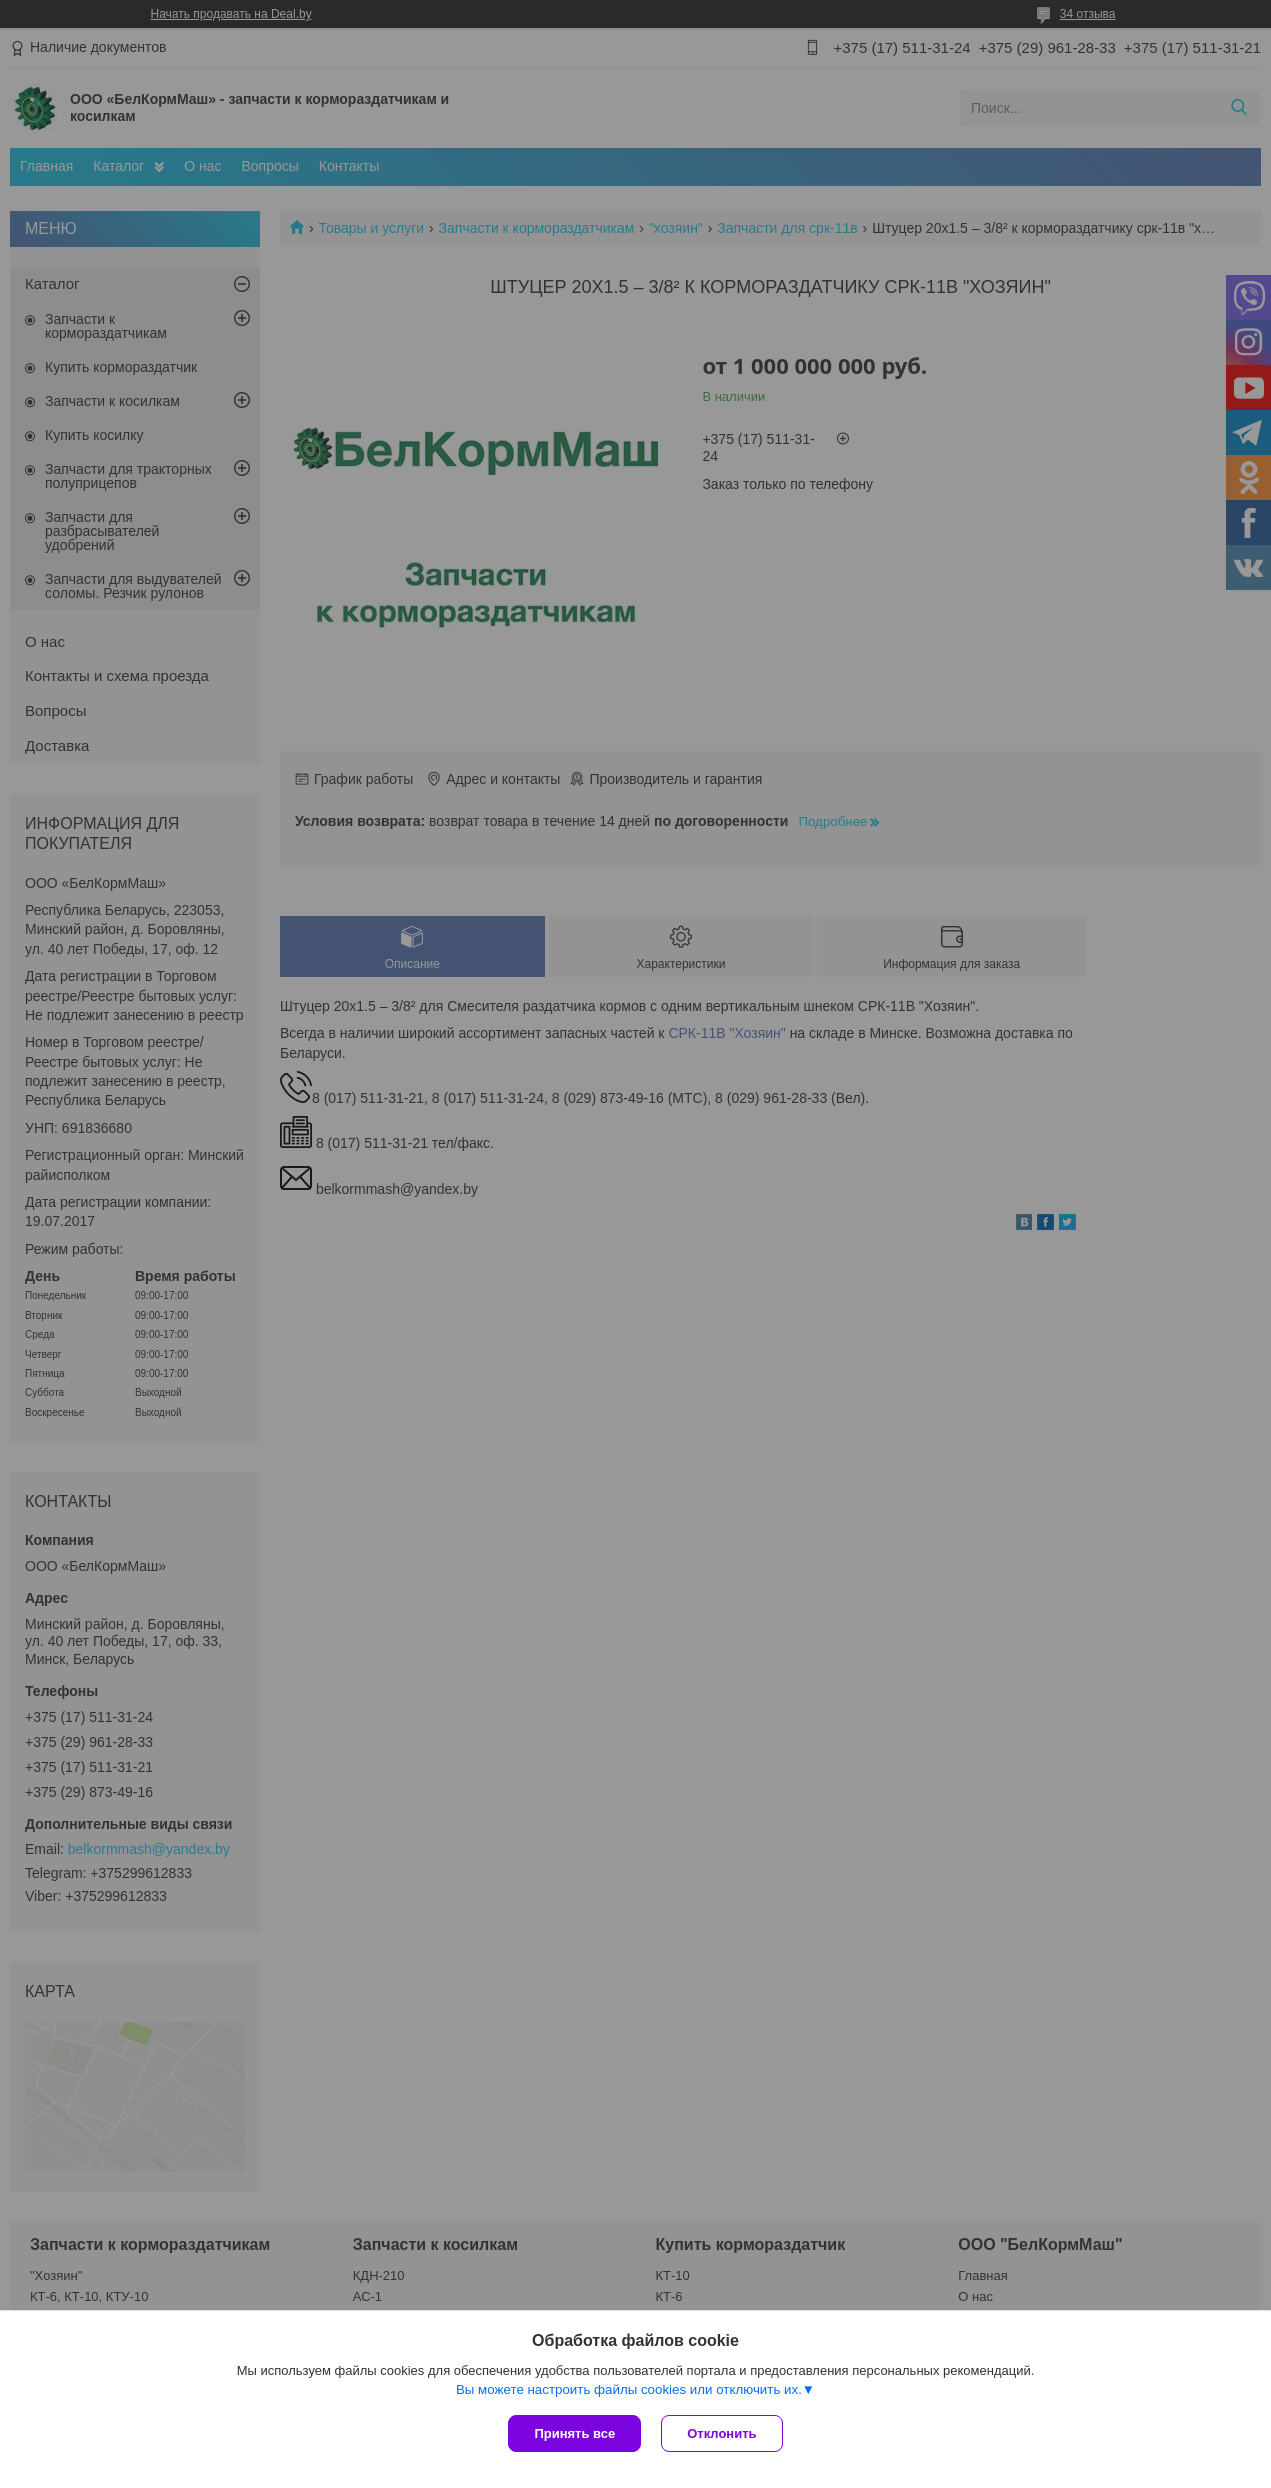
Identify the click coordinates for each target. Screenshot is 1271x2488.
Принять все (574, 2433)
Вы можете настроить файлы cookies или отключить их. (629, 2389)
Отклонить (721, 2433)
